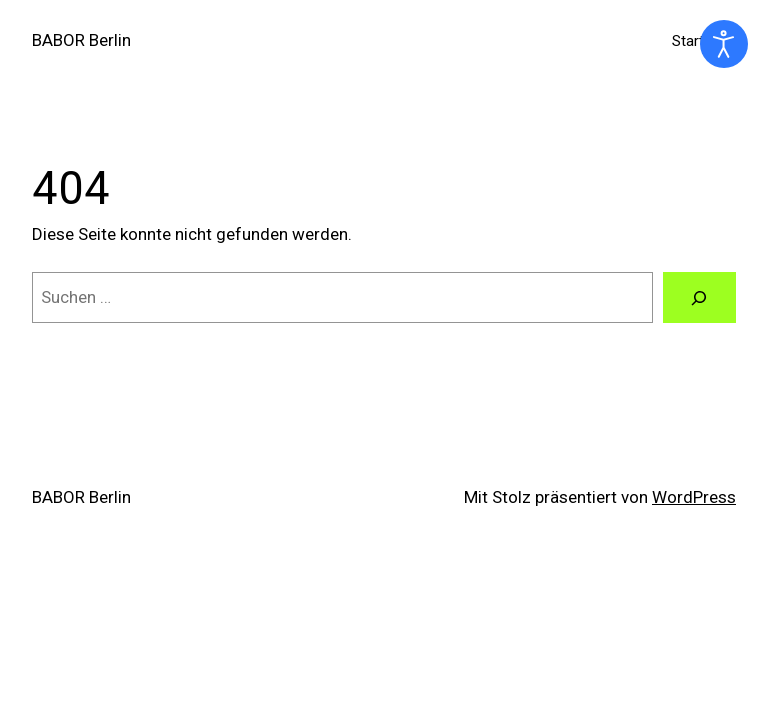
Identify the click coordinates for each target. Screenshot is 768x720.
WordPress (694, 497)
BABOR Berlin (81, 40)
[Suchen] (699, 297)
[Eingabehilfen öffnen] (724, 44)
